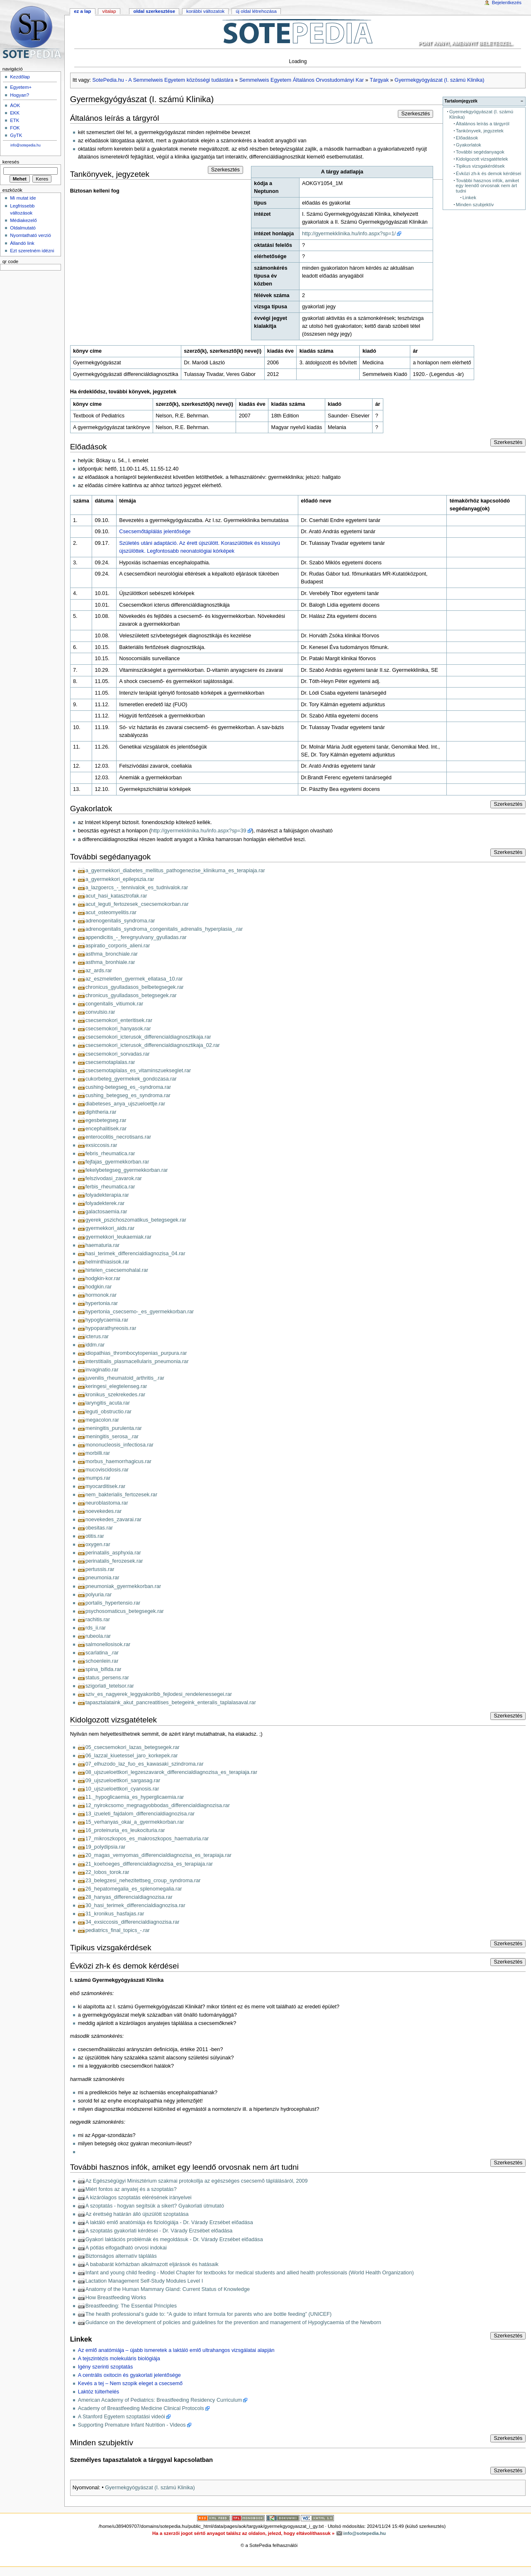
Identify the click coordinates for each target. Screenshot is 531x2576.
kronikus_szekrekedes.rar (115, 1395)
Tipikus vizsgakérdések (480, 165)
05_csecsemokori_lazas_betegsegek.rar (132, 1747)
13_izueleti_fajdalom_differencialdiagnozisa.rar (140, 1814)
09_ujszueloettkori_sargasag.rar (123, 1780)
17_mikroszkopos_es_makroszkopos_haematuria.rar (147, 1839)
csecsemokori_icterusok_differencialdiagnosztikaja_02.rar (152, 1045)
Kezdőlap (20, 76)
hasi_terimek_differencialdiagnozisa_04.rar (135, 1253)
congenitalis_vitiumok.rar (114, 1004)
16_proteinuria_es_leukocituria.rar (125, 1830)
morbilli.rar (97, 1453)
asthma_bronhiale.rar (110, 962)
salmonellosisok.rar (108, 1644)
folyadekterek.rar (105, 1203)
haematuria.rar (102, 1245)
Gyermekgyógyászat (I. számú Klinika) (439, 80)
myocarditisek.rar (105, 1486)
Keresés (10, 161)
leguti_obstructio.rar (108, 1412)
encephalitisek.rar (106, 1129)
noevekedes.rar (103, 1511)
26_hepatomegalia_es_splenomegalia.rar (133, 1889)
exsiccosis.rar (101, 1145)
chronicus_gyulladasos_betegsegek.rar (131, 995)
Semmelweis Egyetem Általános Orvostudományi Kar (301, 80)
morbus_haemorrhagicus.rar (118, 1461)
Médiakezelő (23, 220)
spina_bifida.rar (103, 1669)
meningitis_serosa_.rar (112, 1436)
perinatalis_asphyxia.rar (113, 1553)
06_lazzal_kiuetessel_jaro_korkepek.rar (131, 1756)
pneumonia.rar (102, 1578)
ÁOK (15, 105)
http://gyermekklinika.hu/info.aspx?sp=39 (198, 831)
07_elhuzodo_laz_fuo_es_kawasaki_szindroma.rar (144, 1764)
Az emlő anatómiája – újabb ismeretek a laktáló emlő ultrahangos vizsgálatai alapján (176, 2350)
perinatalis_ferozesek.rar (114, 1561)
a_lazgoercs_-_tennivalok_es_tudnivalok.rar (136, 887)
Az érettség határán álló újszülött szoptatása (137, 2214)
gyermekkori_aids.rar (109, 1228)
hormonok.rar (101, 1295)
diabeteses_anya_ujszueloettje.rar (125, 1104)
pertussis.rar (99, 1569)
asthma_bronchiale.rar (111, 954)
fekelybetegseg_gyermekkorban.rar (126, 1170)
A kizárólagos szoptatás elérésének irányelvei (138, 2197)
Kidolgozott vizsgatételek (482, 158)
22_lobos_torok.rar (107, 1872)
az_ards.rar (98, 970)
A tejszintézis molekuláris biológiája (119, 2358)
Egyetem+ (21, 87)
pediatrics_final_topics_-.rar (117, 1930)
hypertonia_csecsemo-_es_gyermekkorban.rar (139, 1312)
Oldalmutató (23, 227)
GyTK (16, 135)
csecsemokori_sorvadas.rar (117, 1054)
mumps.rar (98, 1478)
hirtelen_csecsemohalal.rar (117, 1270)
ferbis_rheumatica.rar (110, 1187)
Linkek (469, 197)
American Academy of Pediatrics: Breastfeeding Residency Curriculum (160, 2400)
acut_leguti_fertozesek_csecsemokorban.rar (137, 904)
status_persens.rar (107, 1678)
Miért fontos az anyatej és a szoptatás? (131, 2189)
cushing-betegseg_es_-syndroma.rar (128, 1087)
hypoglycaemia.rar (107, 1320)
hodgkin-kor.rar (103, 1278)
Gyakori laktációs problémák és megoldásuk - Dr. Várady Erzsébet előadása (174, 2239)
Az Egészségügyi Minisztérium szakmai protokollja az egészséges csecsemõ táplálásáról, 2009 (196, 2181)
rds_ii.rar (95, 1628)
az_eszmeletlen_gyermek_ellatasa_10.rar (134, 979)
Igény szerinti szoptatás (105, 2367)
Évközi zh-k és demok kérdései (488, 173)
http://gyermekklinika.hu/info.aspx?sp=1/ (349, 234)
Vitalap (109, 11)
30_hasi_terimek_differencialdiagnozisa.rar (135, 1905)
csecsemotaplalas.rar (110, 1062)
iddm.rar (95, 1345)
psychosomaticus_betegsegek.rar (124, 1611)
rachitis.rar (97, 1619)
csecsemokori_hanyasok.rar (118, 1029)
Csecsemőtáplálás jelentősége (154, 531)
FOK (15, 127)
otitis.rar (94, 1536)
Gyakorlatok (468, 144)
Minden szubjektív (475, 204)
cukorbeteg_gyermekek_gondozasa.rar (131, 1079)
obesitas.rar (99, 1528)
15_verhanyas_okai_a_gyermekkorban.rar (134, 1822)
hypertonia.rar (101, 1303)
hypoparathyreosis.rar (110, 1328)
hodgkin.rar (98, 1287)
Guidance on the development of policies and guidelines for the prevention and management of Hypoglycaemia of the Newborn (233, 2322)
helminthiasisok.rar (107, 1262)
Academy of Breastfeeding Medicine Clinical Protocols (141, 2408)
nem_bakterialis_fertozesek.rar (121, 1495)
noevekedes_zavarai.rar (113, 1519)
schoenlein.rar (102, 1661)
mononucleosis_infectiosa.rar (119, 1445)
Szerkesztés (415, 114)
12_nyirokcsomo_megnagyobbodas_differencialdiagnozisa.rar (157, 1805)
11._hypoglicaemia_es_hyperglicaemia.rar (134, 1797)
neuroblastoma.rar (106, 1503)
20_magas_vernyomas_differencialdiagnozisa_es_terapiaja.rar (158, 1855)
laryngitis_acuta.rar (107, 1403)
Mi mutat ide (23, 197)
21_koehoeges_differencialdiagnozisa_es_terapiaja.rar (149, 1864)
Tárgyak (379, 80)
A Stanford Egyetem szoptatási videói (121, 2417)
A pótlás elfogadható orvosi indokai (126, 2248)
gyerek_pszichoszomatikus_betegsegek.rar (135, 1220)
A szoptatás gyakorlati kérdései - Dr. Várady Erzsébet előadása (159, 2231)
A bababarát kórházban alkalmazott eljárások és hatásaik (152, 2264)
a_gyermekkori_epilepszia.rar (119, 879)
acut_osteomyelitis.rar (110, 912)
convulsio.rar (100, 1012)
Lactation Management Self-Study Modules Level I (144, 2281)
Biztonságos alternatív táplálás (121, 2256)
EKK (14, 112)
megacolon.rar (102, 1420)
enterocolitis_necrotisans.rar (118, 1137)
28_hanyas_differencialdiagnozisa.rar (129, 1897)
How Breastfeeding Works (115, 2297)
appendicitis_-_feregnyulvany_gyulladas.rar (136, 937)
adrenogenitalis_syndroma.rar (120, 921)
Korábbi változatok (205, 11)
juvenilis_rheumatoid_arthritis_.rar (124, 1378)
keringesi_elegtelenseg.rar (116, 1386)
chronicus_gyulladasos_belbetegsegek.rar (134, 987)
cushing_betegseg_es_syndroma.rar (128, 1095)
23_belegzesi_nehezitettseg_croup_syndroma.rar (143, 1880)
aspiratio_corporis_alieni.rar (117, 946)
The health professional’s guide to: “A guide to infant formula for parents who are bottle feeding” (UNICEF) (208, 2314)
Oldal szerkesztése (154, 11)
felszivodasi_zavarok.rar (113, 1178)
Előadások (467, 137)
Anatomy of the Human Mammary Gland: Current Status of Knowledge (167, 2289)
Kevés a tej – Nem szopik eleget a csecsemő (130, 2383)
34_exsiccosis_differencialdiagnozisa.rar (132, 1922)
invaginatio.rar (102, 1370)
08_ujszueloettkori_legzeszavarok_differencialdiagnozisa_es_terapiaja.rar (171, 1772)
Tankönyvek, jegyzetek (480, 130)
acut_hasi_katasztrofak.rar (116, 896)
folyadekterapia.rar (107, 1195)
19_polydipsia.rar (105, 1847)
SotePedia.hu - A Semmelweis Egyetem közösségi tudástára (163, 80)
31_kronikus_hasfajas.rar (114, 1914)
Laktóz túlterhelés (98, 2392)
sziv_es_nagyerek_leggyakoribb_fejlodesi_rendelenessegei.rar (158, 1694)
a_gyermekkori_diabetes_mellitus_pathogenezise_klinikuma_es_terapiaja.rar (175, 870)
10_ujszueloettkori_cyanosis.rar (122, 1789)
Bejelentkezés (506, 2)
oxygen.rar (97, 1544)
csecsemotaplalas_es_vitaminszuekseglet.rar (138, 1070)
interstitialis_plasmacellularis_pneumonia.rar (137, 1361)
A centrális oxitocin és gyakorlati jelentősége (129, 2375)
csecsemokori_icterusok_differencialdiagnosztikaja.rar (148, 1037)
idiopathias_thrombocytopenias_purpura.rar (136, 1353)
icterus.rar (97, 1336)
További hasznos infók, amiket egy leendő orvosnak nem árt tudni (487, 185)
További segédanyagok (480, 151)
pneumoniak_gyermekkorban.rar (123, 1586)
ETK (14, 120)
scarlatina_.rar (102, 1653)
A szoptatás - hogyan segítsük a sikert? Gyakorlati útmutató (154, 2206)
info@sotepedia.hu (25, 145)
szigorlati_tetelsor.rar (109, 1686)
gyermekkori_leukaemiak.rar (118, 1237)
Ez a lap (82, 11)
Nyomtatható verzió (30, 235)
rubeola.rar (98, 1636)
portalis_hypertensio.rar (113, 1603)
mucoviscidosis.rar (107, 1470)
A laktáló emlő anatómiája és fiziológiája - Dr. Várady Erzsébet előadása (169, 2222)
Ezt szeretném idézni (32, 250)
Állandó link (22, 243)
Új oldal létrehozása (256, 11)
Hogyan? (19, 95)
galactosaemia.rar (106, 1212)
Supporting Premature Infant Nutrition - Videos (132, 2425)
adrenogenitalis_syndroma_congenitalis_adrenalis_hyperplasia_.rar (164, 929)
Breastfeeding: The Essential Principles (131, 2306)
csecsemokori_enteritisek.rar (118, 1020)
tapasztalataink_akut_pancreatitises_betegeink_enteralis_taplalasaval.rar (170, 1702)
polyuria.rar (98, 1595)
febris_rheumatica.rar (110, 1153)
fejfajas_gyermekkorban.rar (117, 1162)
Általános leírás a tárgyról (482, 123)
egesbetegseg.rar (106, 1120)
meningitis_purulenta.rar (113, 1428)
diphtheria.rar (101, 1112)
